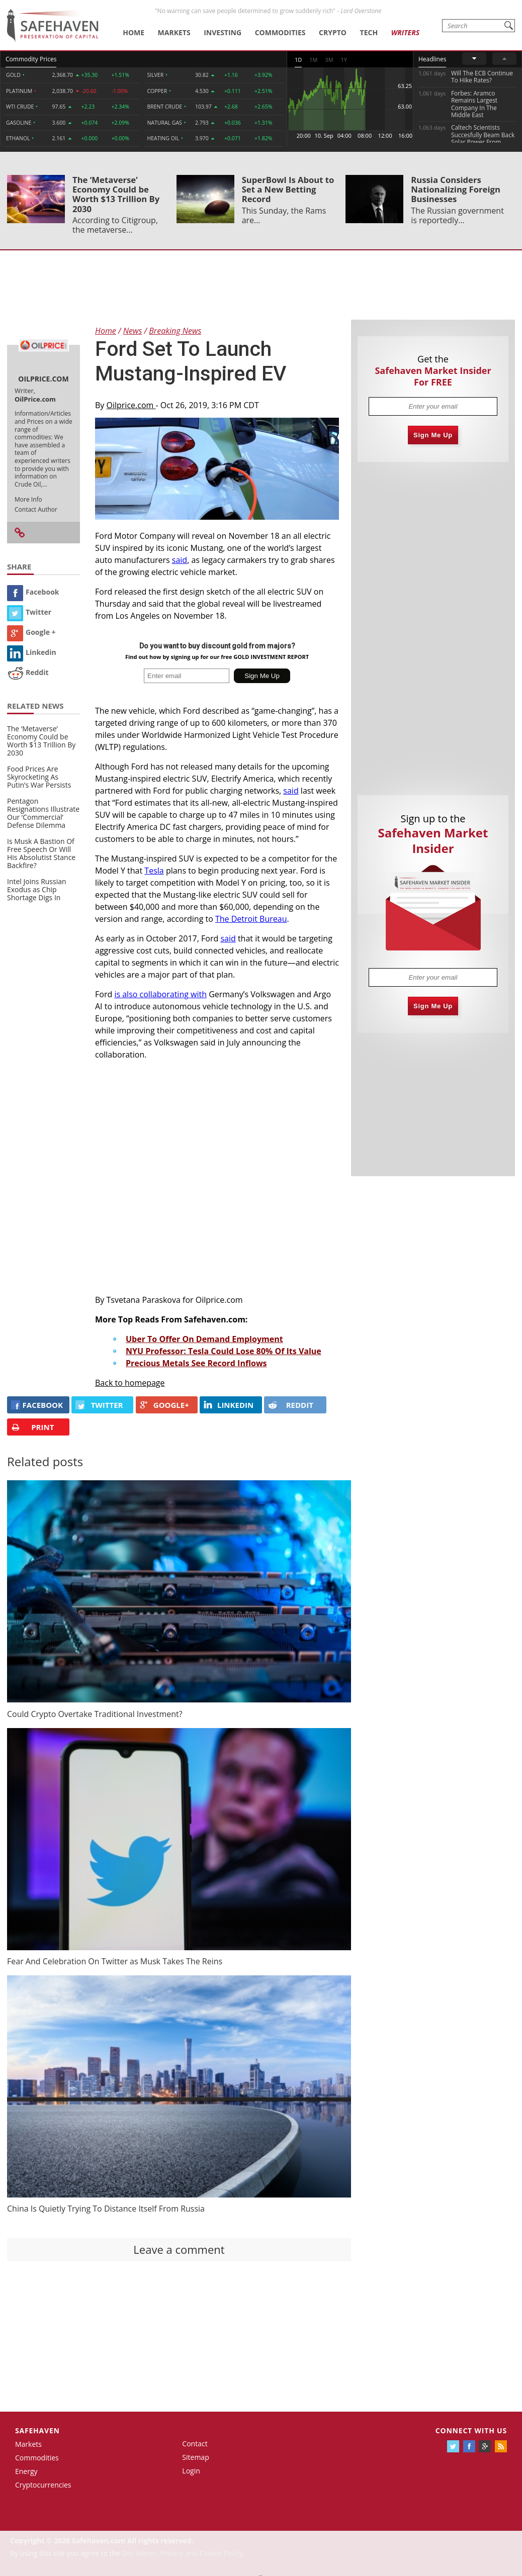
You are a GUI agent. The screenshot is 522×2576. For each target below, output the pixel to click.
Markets (174, 32)
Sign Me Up (433, 435)
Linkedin (31, 652)
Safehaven (37, 2430)
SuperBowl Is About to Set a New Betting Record (288, 189)
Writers (405, 32)
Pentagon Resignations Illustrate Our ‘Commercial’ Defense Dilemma (43, 813)
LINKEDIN (228, 1405)
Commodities (280, 32)
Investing (222, 32)
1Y (344, 59)
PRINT (32, 1427)
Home (133, 32)
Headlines (432, 59)
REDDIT (290, 1405)
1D (298, 59)
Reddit (28, 672)
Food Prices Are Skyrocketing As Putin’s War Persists (39, 777)
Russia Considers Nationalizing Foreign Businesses (455, 189)
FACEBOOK (37, 1405)
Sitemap (195, 2457)
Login (191, 2470)
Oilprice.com (131, 405)
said (179, 559)
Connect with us (471, 2430)
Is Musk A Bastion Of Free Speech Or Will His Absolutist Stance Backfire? (41, 853)
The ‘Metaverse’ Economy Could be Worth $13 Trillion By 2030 (115, 194)
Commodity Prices (31, 59)
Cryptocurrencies (43, 2485)
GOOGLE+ (164, 1405)
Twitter (29, 612)
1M (313, 59)
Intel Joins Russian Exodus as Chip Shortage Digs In (36, 889)
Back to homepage (130, 1382)
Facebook (33, 592)
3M (329, 59)
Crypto (332, 32)
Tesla (153, 870)
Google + (31, 632)
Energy (26, 2471)
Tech (369, 32)
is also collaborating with (160, 994)
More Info (28, 499)
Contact (194, 2443)
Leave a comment (178, 2249)
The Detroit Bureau (251, 918)
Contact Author (36, 509)
